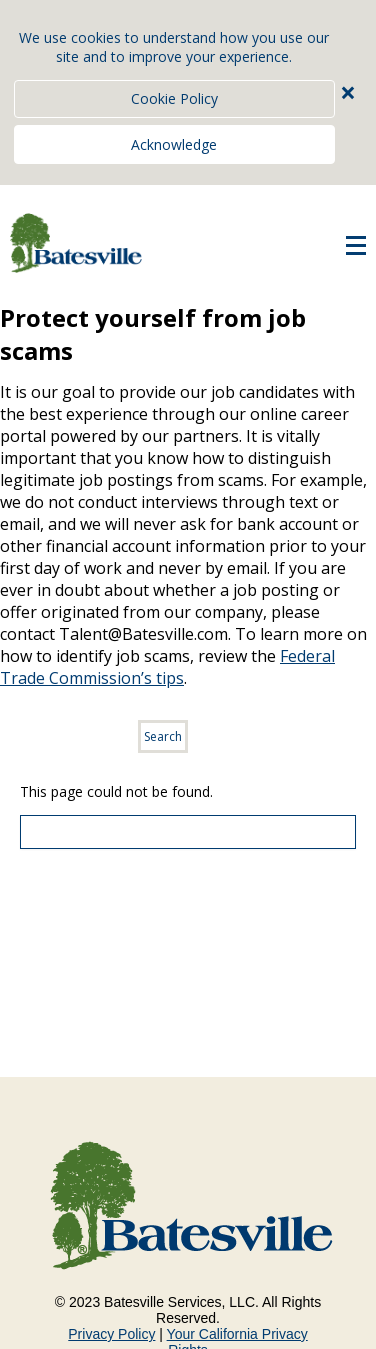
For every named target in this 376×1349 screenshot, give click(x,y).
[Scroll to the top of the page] (188, 832)
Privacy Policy (111, 1334)
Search (163, 736)
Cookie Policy (174, 98)
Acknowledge (174, 144)
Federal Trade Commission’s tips (167, 667)
